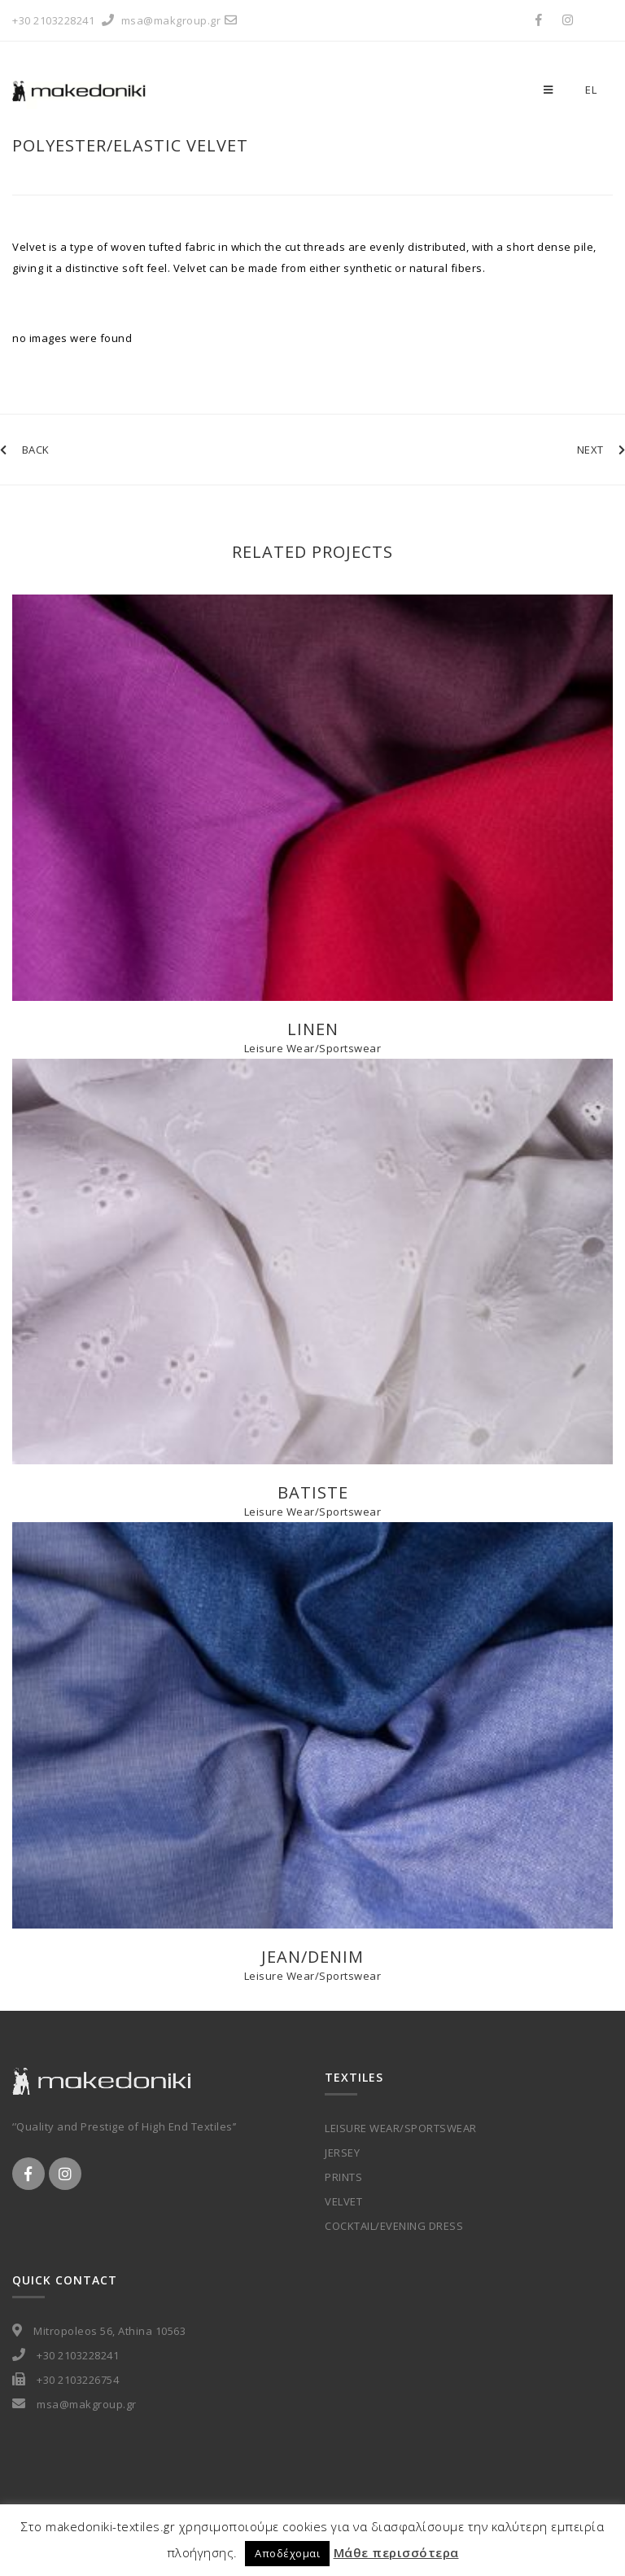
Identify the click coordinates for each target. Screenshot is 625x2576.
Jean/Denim (312, 1957)
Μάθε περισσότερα (396, 2552)
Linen (313, 1029)
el (591, 89)
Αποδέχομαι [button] (287, 2553)
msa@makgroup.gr (181, 20)
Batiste (313, 1492)
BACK (25, 449)
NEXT (601, 449)
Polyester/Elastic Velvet (130, 145)
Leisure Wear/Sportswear (313, 1048)
